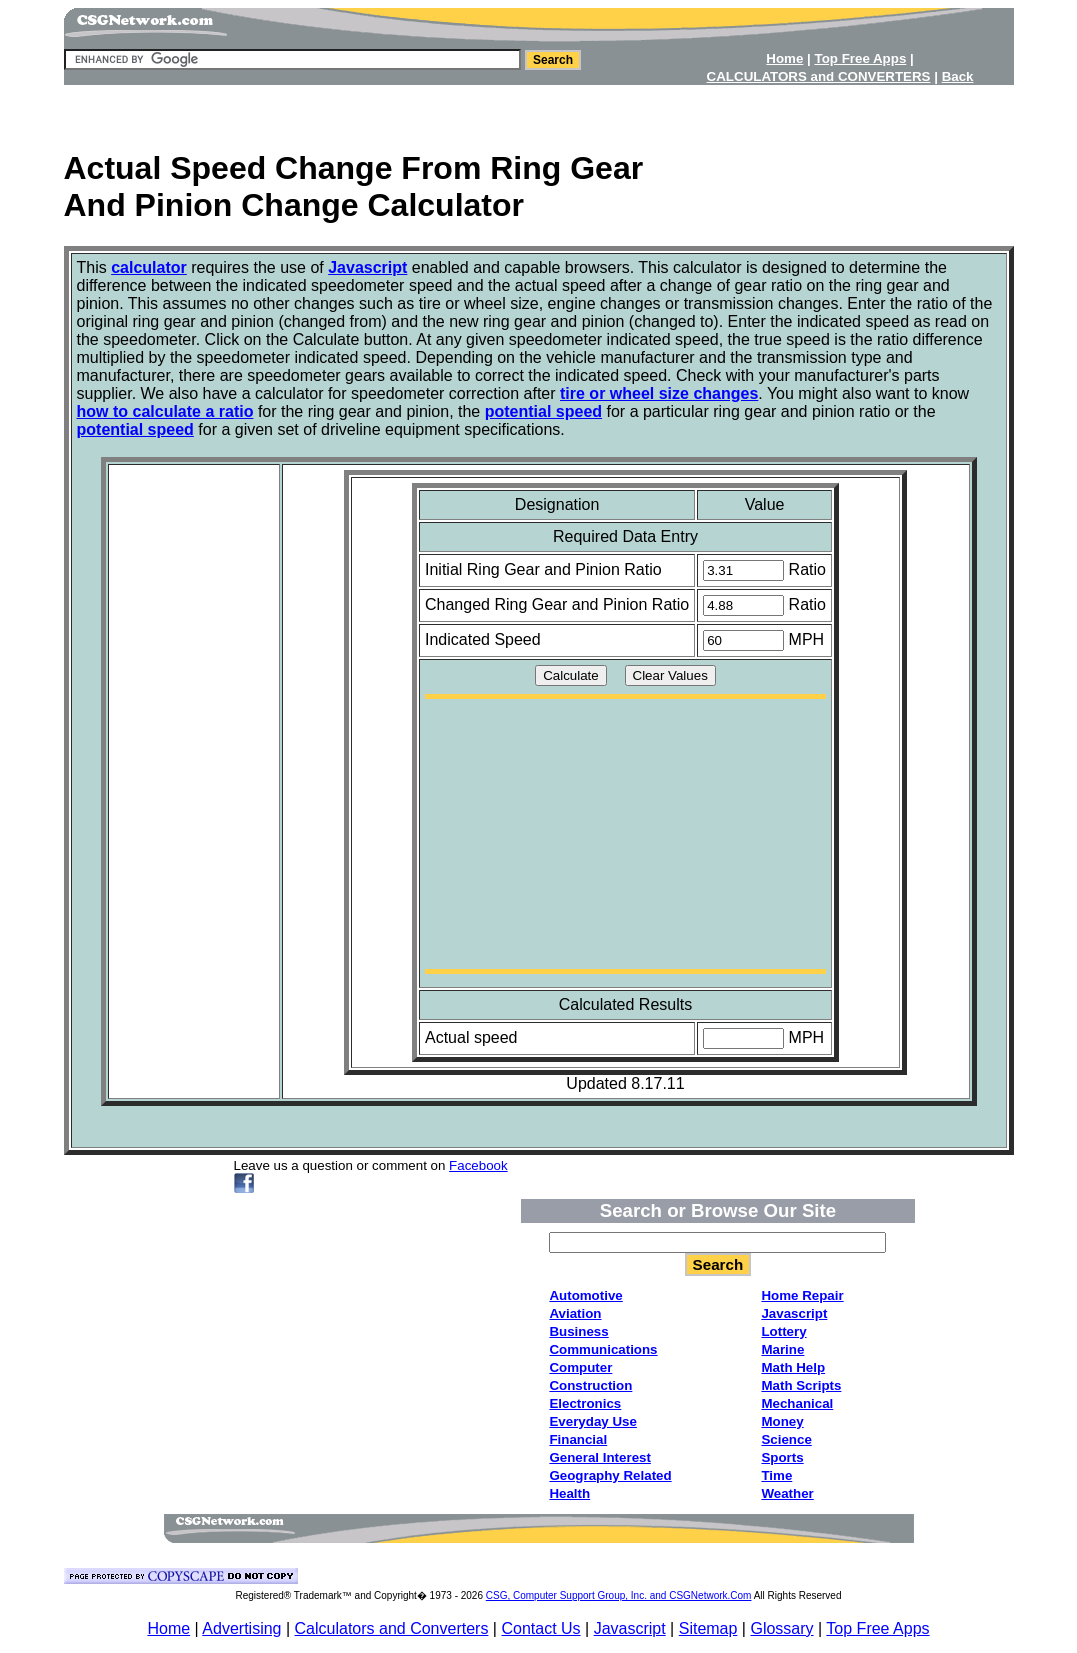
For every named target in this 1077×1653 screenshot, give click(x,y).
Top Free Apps (877, 1628)
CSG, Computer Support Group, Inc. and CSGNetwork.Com (619, 1595)
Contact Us (540, 1628)
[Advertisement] (539, 110)
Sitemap (708, 1628)
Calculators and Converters (392, 1628)
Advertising (241, 1628)
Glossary (781, 1628)
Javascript (630, 1628)
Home (168, 1628)
